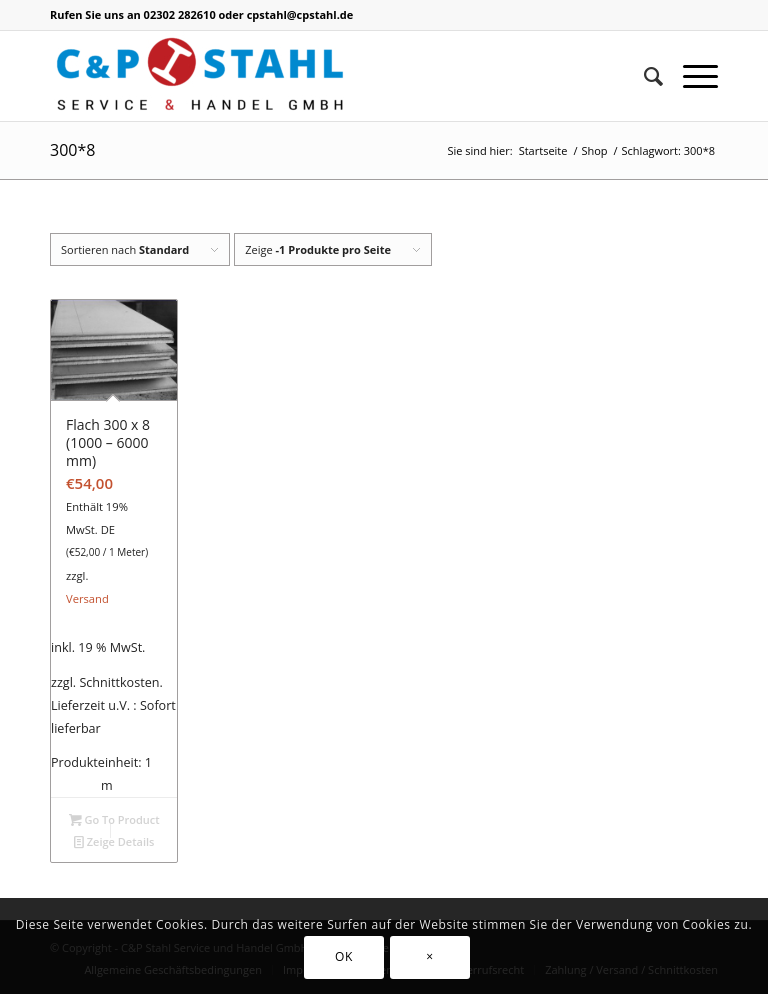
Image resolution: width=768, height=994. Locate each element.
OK (344, 956)
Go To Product (114, 819)
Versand (87, 598)
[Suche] (643, 76)
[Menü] (690, 76)
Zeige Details (114, 841)
